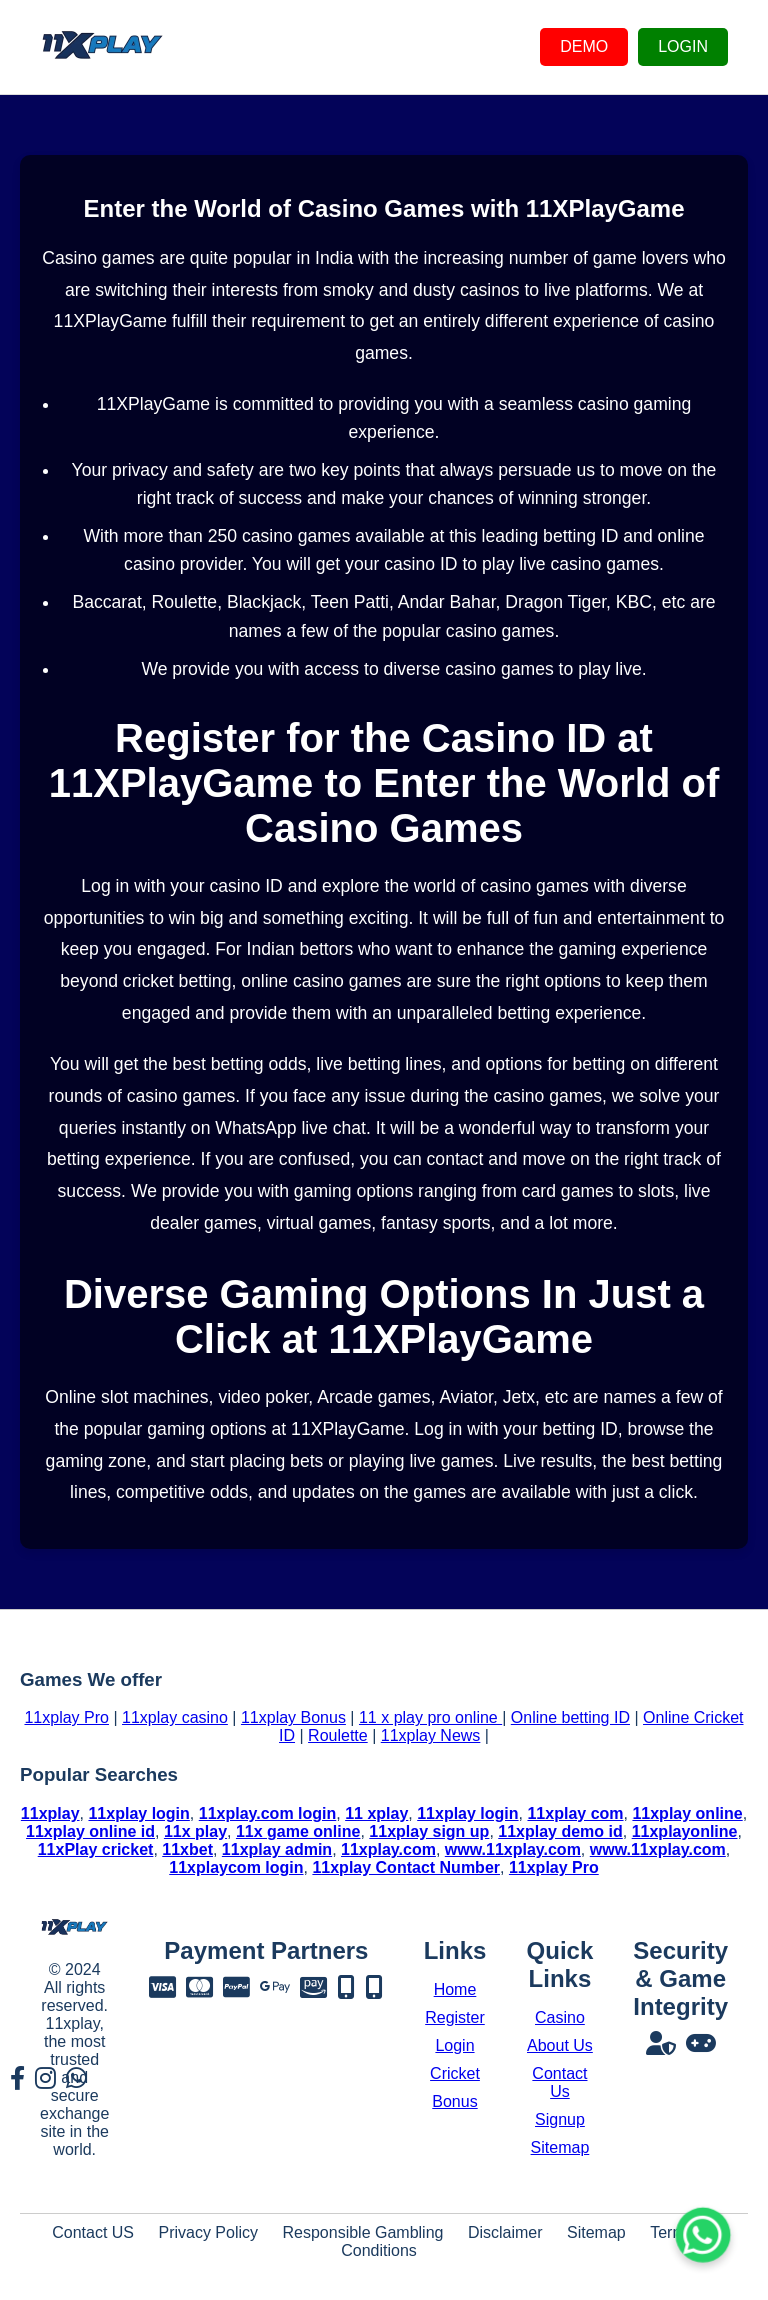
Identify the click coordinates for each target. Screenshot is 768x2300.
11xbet (187, 1849)
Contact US (93, 2232)
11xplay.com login (268, 1813)
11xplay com (575, 1813)
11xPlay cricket (96, 1849)
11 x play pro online (430, 1717)
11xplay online (687, 1813)
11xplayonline (685, 1831)
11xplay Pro (66, 1717)
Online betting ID (570, 1717)
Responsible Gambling (362, 2232)
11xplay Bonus (293, 1717)
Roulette (338, 1735)
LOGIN (683, 46)
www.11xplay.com (513, 1849)
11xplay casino (175, 1717)
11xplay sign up (429, 1831)
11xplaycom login (236, 1867)
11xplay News (431, 1735)
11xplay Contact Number (406, 1867)
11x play (195, 1831)
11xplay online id (90, 1831)
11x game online (298, 1831)
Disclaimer (505, 2232)
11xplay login (138, 1813)
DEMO (584, 46)
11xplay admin (277, 1849)
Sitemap (596, 2232)
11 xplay (376, 1813)
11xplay (50, 1813)
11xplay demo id (560, 1831)
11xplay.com (388, 1849)
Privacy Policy (208, 2232)
